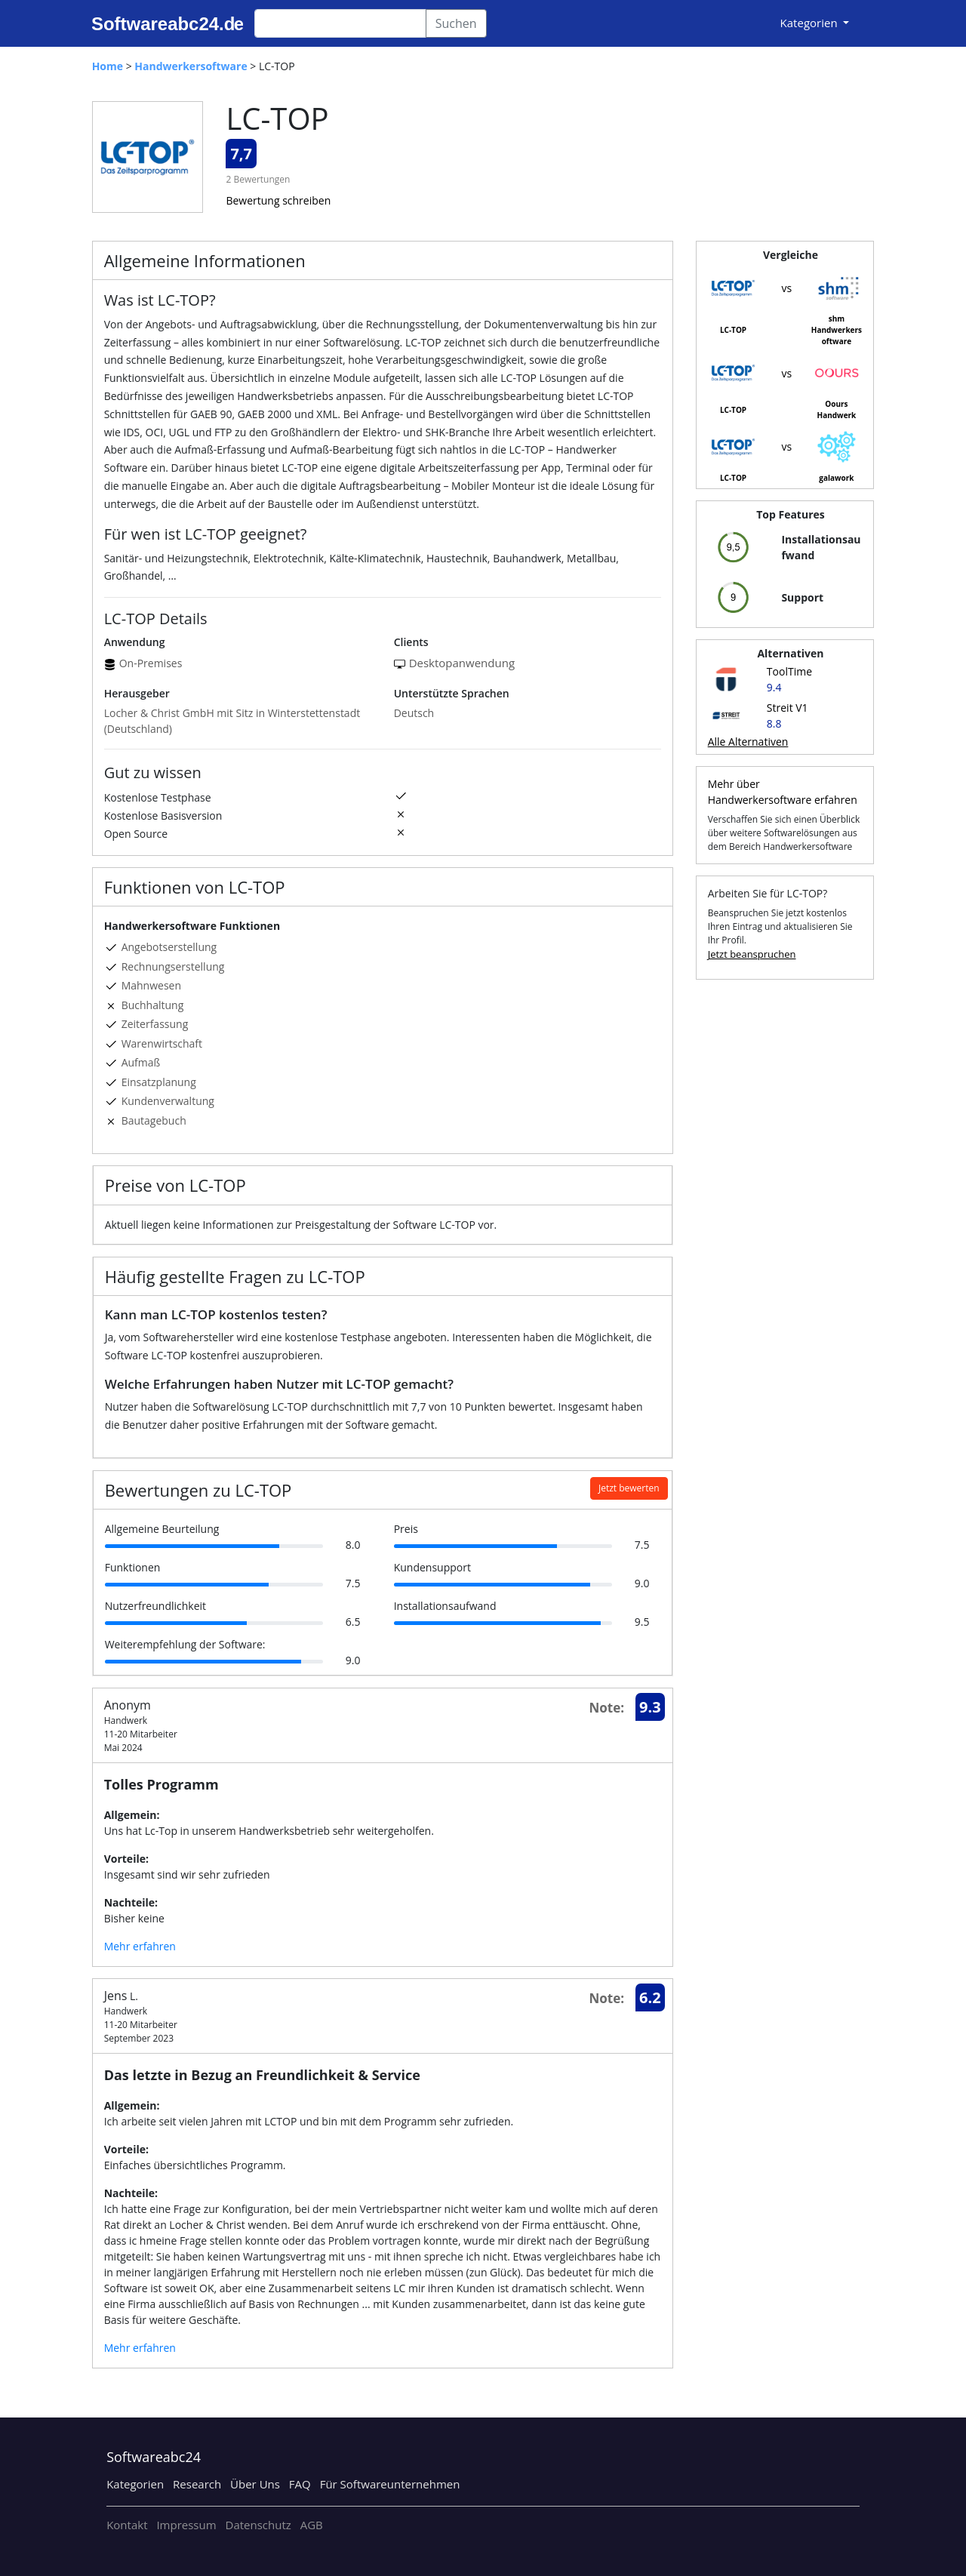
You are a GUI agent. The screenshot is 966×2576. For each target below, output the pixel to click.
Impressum (186, 2524)
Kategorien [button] (810, 22)
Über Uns (255, 2483)
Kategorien (135, 2483)
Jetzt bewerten (629, 1488)
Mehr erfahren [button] (140, 1946)
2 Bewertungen (258, 179)
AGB (311, 2524)
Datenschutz (258, 2524)
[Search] (340, 23)
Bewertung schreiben (278, 200)
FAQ (300, 2483)
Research (197, 2483)
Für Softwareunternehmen (390, 2483)
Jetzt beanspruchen (752, 954)
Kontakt (126, 2524)
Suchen (456, 23)
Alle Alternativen (748, 741)
